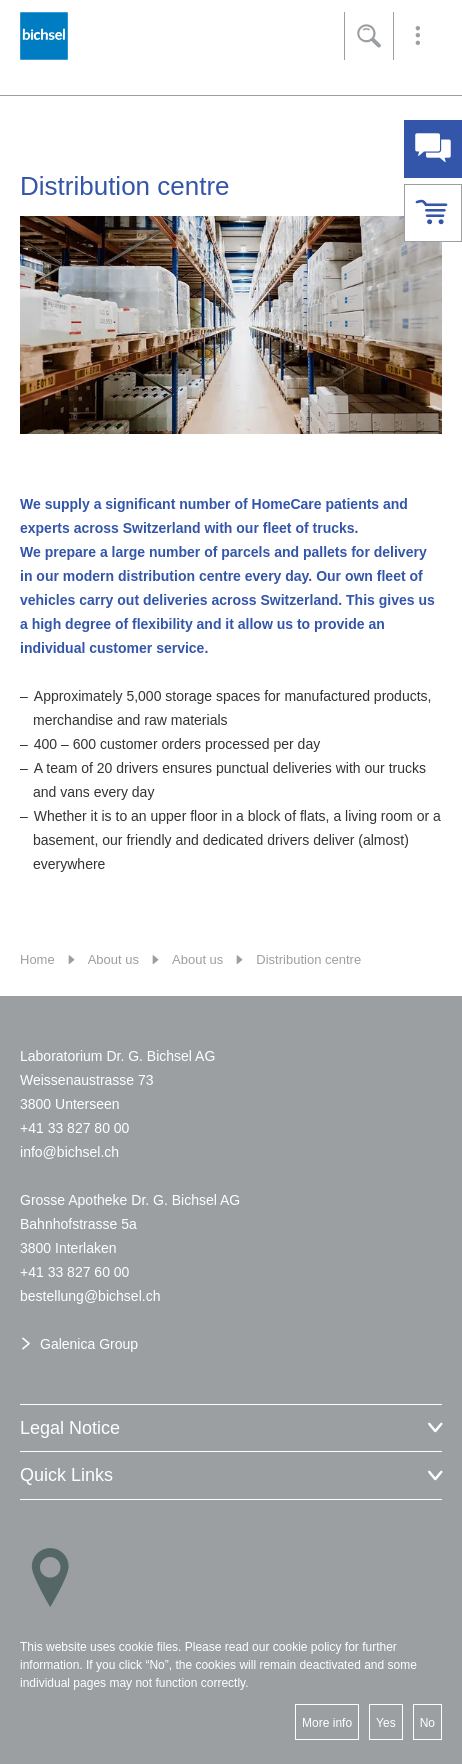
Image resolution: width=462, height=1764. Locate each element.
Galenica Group (89, 1344)
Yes (386, 1723)
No (427, 1723)
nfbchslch (69, 1152)
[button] (418, 36)
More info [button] (327, 1723)
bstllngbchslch (90, 1296)
